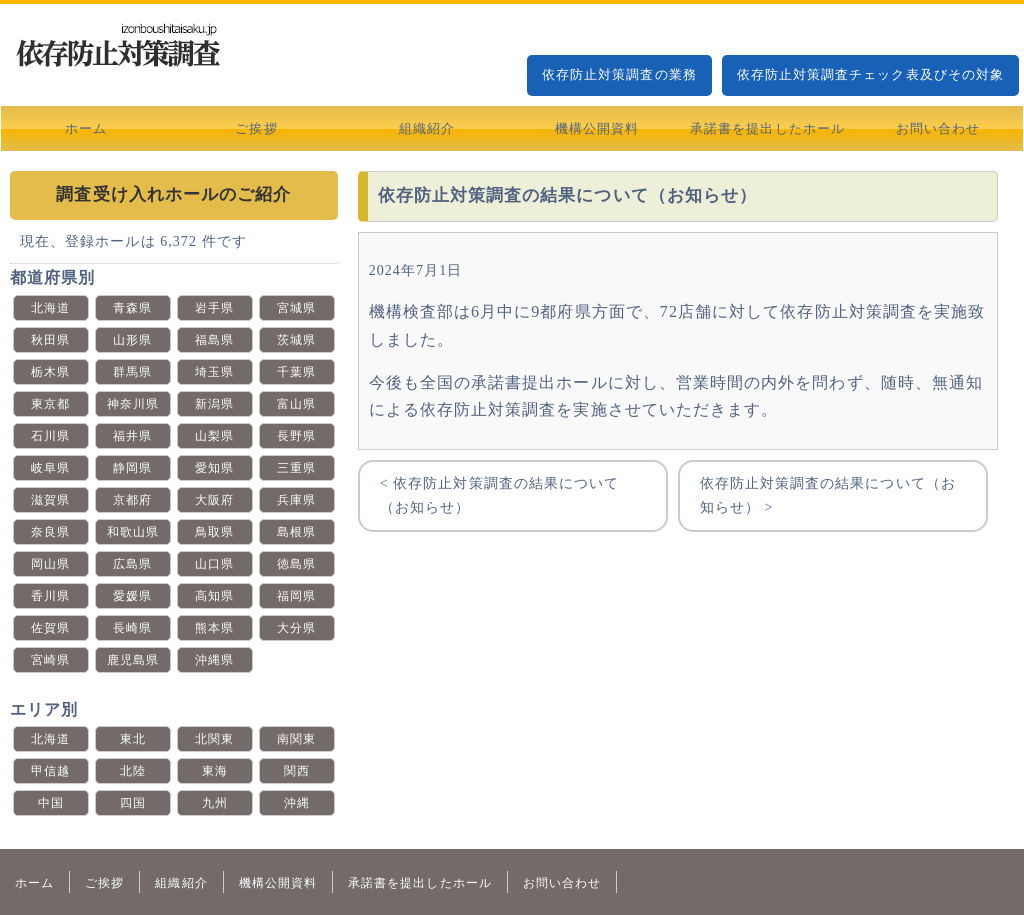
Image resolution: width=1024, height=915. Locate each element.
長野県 (296, 436)
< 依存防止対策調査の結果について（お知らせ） (500, 495)
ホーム (86, 128)
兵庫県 (296, 500)
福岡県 (296, 596)
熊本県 (214, 628)
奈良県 (50, 532)
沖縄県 (214, 660)
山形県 (132, 340)
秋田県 (50, 340)
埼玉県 (214, 372)
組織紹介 (427, 128)
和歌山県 (133, 532)
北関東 (214, 739)
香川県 (50, 596)
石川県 (50, 436)
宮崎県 (50, 660)
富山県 (296, 404)
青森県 (132, 308)
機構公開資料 (597, 128)
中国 (51, 803)
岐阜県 (50, 468)
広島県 (132, 564)
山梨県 (214, 436)
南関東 (296, 739)
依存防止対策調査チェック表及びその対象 (870, 74)
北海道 (50, 308)
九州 (215, 803)
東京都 (50, 404)
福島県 (214, 340)
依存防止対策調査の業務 (619, 74)
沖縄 (297, 803)
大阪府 (214, 500)
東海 (215, 771)
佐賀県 (50, 628)
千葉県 (296, 372)
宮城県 (296, 308)
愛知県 (214, 468)
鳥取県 (214, 532)
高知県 (214, 596)
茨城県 (296, 340)
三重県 (296, 468)
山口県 (214, 564)
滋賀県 (50, 500)
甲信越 (50, 771)
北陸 (133, 771)
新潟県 (214, 404)
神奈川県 (133, 404)
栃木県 (50, 372)
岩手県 (214, 308)
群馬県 (132, 372)
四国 (133, 803)
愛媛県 (132, 596)
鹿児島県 (133, 660)
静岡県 (132, 468)
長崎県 (132, 628)
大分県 (296, 628)
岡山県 (50, 564)
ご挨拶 (256, 128)
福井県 (132, 436)
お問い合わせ (938, 128)
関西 (297, 771)
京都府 (132, 500)
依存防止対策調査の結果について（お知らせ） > (828, 495)
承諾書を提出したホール (767, 128)
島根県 (296, 532)
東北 (133, 739)
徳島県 (296, 564)
